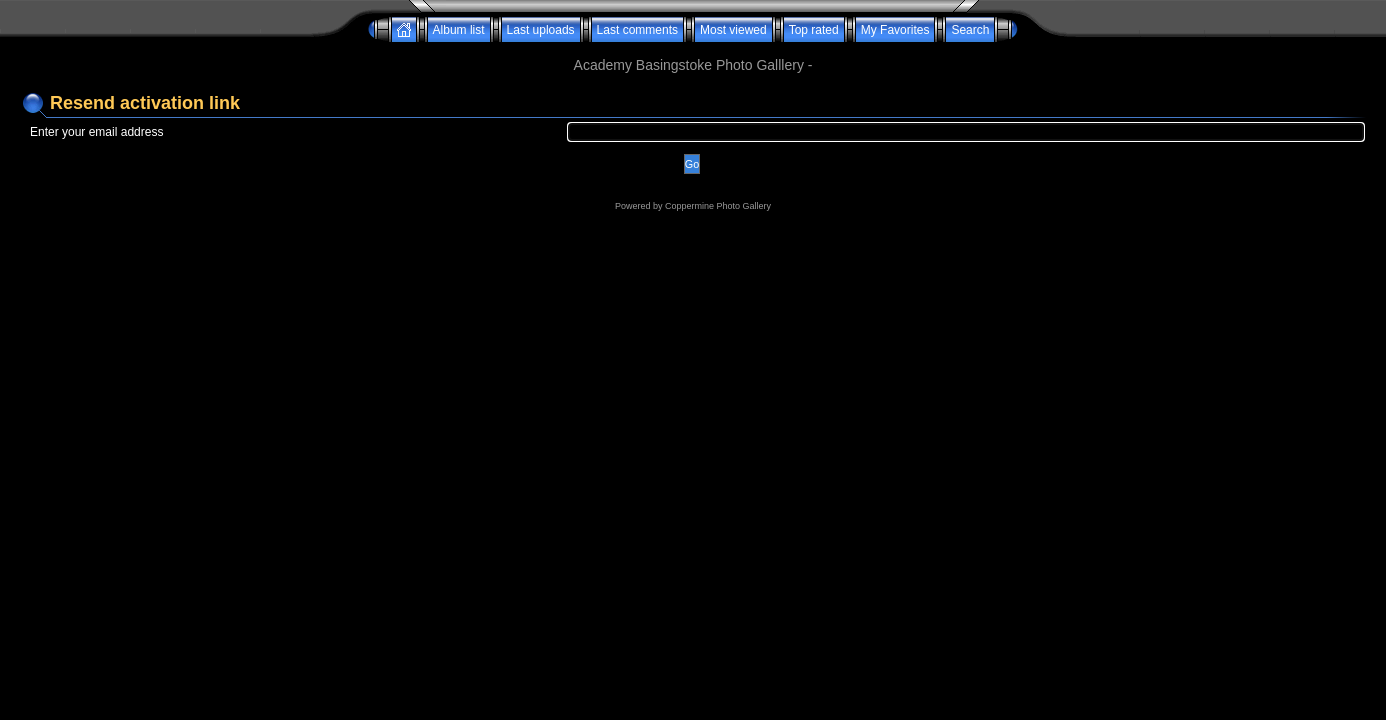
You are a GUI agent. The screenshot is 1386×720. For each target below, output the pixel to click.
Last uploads (541, 30)
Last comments (637, 30)
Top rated (814, 30)
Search (970, 30)
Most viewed (733, 30)
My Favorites (895, 30)
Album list (459, 30)
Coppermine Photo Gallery (718, 206)
